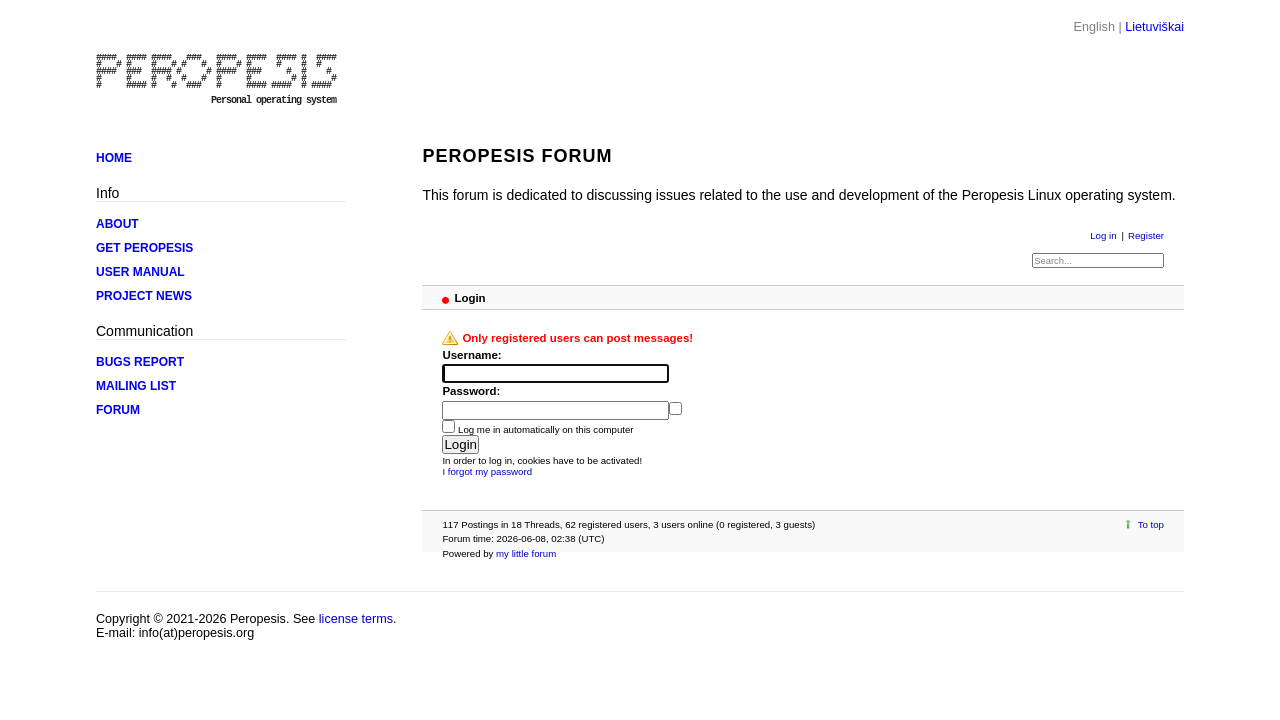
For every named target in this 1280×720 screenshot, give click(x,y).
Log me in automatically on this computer (546, 429)
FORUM (118, 410)
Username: (471, 355)
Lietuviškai (1154, 27)
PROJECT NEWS (144, 296)
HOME (114, 158)
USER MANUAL (140, 272)
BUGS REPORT (140, 362)
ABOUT (117, 224)
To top (1151, 524)
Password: (471, 391)
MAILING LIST (136, 386)
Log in (1103, 235)
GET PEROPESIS (144, 248)
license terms (356, 619)
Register (1146, 235)
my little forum (526, 553)
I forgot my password (487, 471)
